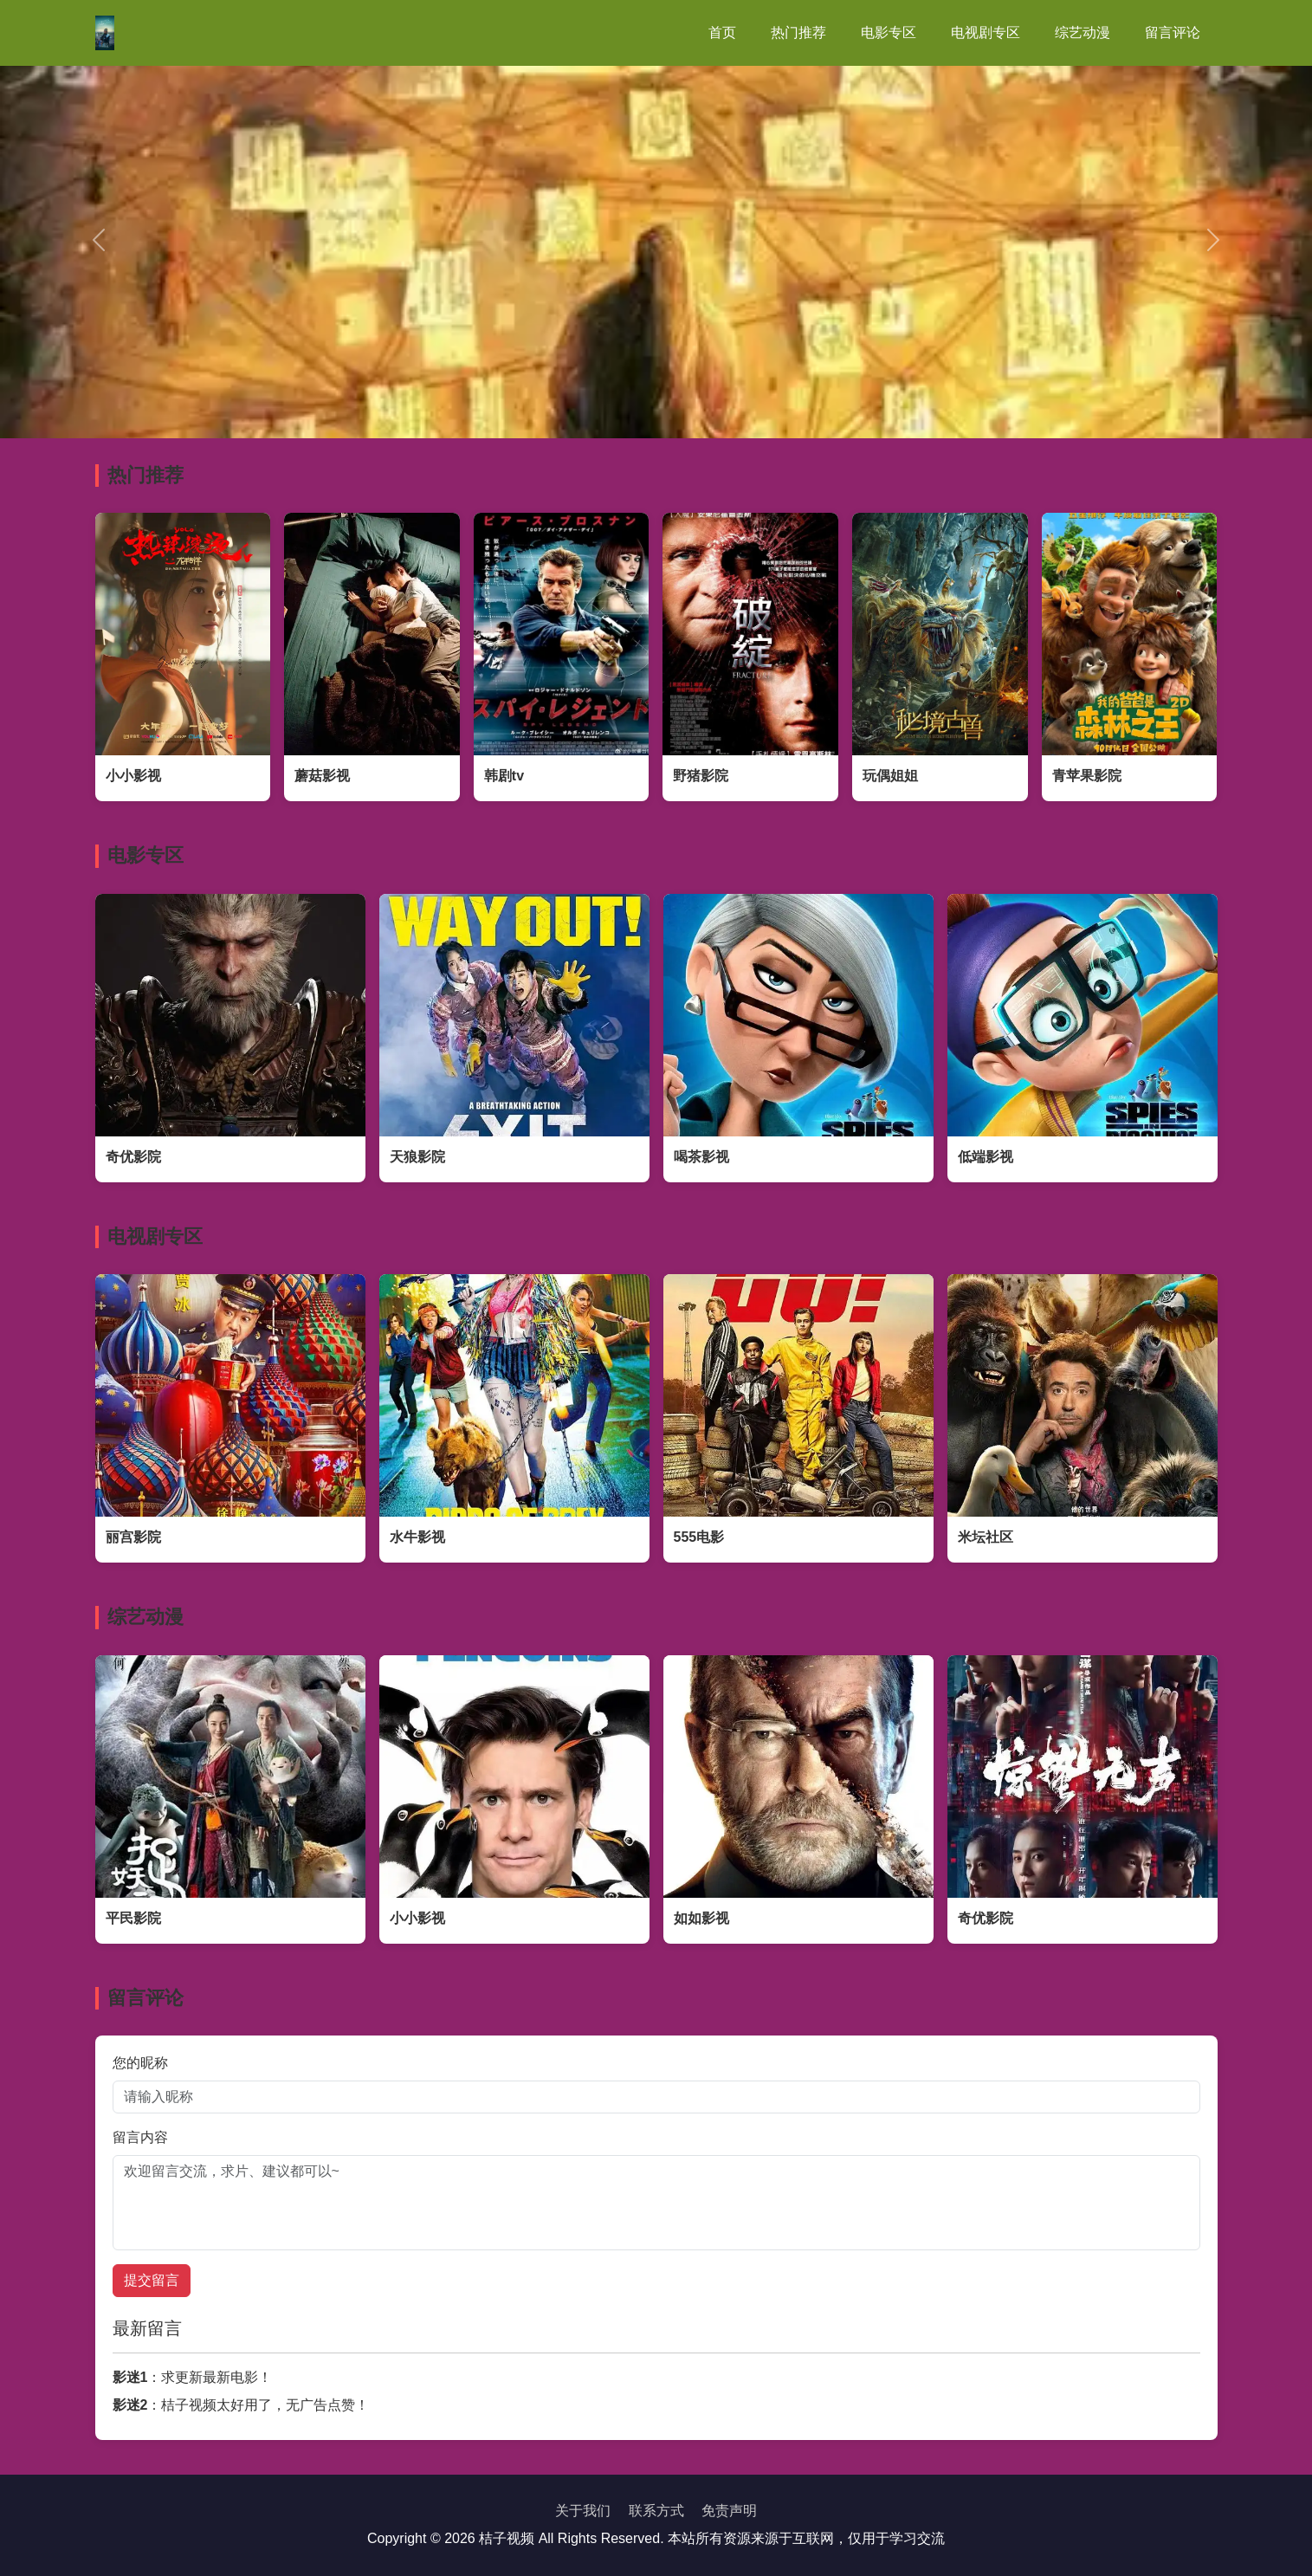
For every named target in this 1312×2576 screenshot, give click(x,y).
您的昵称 (140, 2062)
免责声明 (729, 2510)
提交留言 (151, 2280)
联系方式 (656, 2510)
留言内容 (140, 2137)
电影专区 (888, 32)
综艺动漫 (1082, 32)
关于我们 (583, 2510)
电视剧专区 (985, 32)
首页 (722, 32)
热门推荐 (798, 32)
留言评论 (1172, 32)
